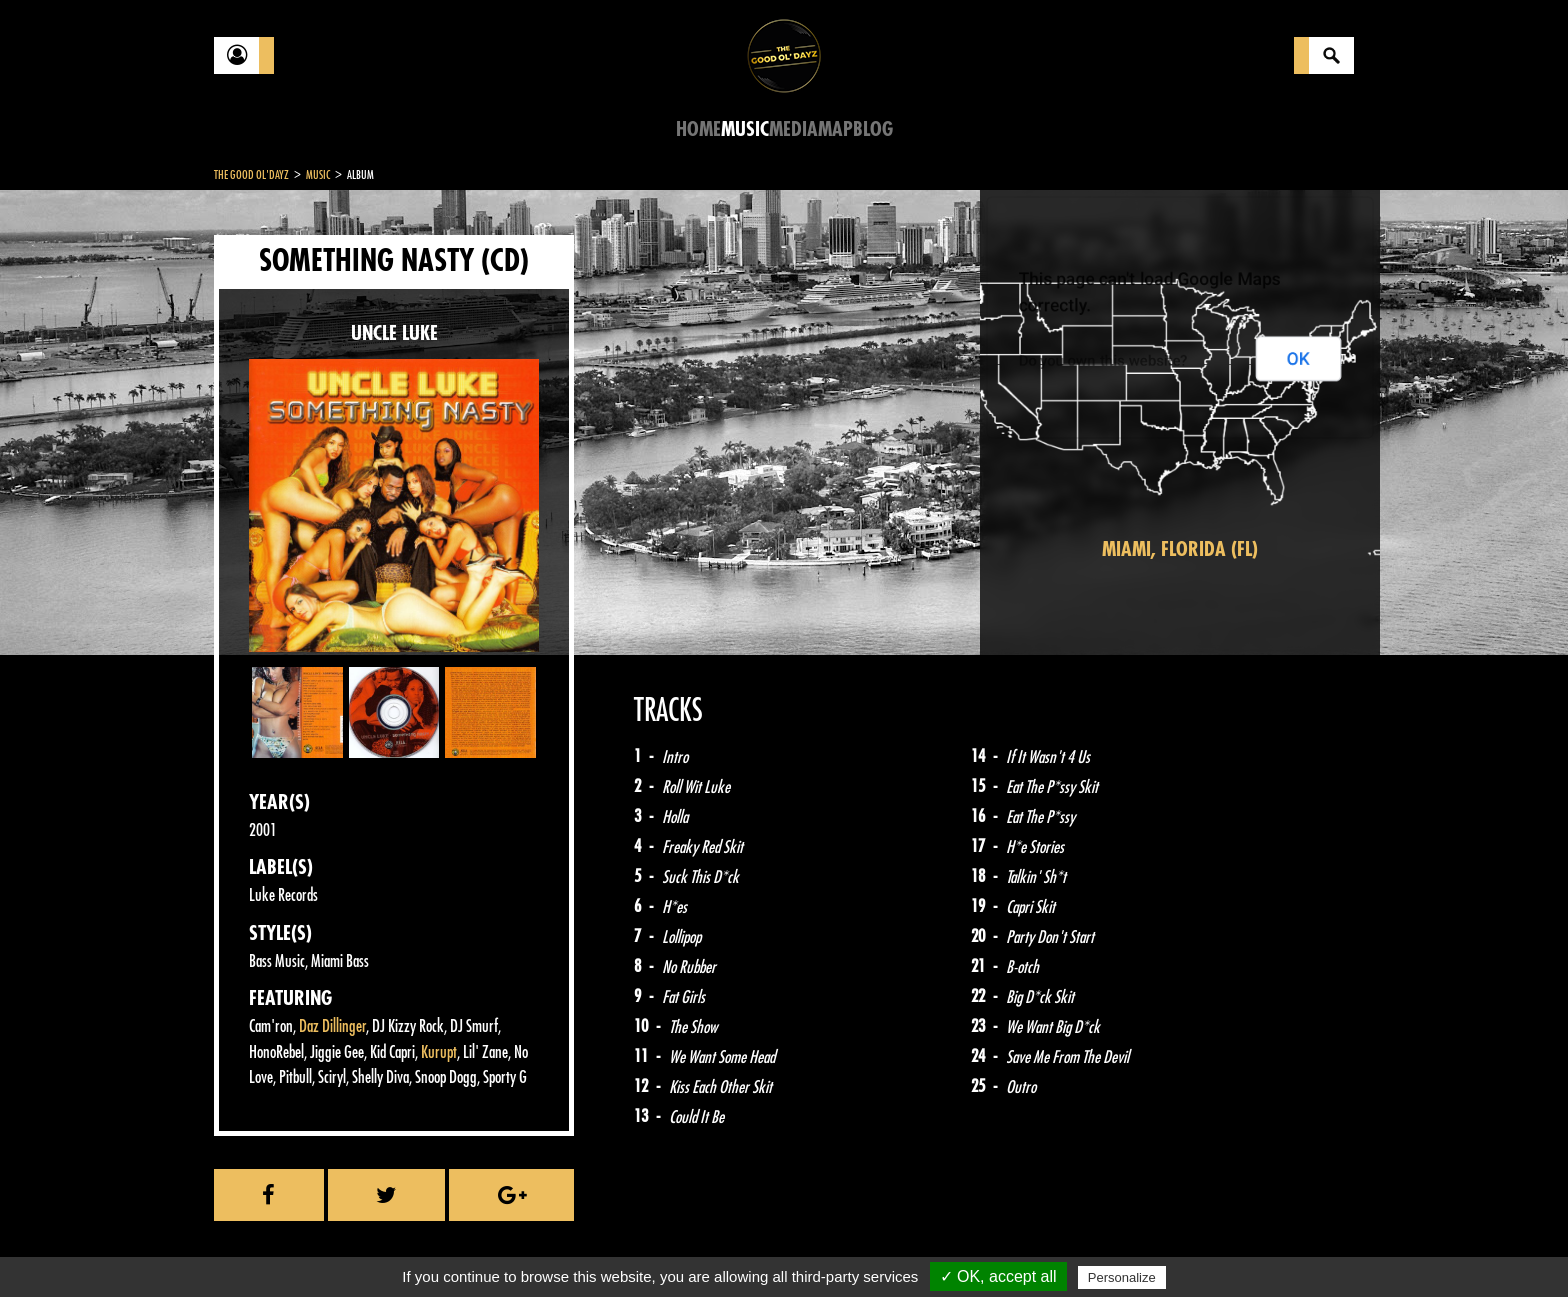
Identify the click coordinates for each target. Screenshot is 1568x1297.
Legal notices (371, 1247)
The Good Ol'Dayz (251, 175)
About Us (464, 1247)
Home (698, 129)
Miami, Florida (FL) (1180, 549)
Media (793, 129)
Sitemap (544, 1247)
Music (745, 129)
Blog (873, 129)
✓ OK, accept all (998, 1276)
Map (835, 129)
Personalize (1122, 1277)
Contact (264, 1245)
